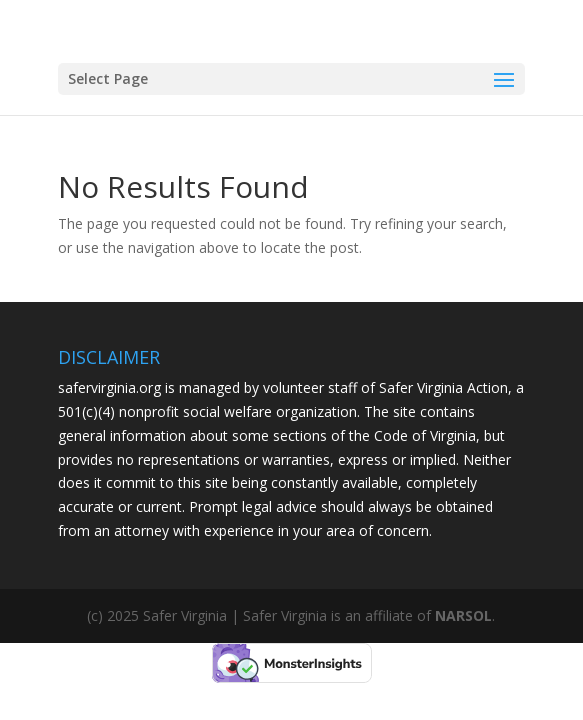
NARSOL (463, 615)
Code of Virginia (425, 435)
